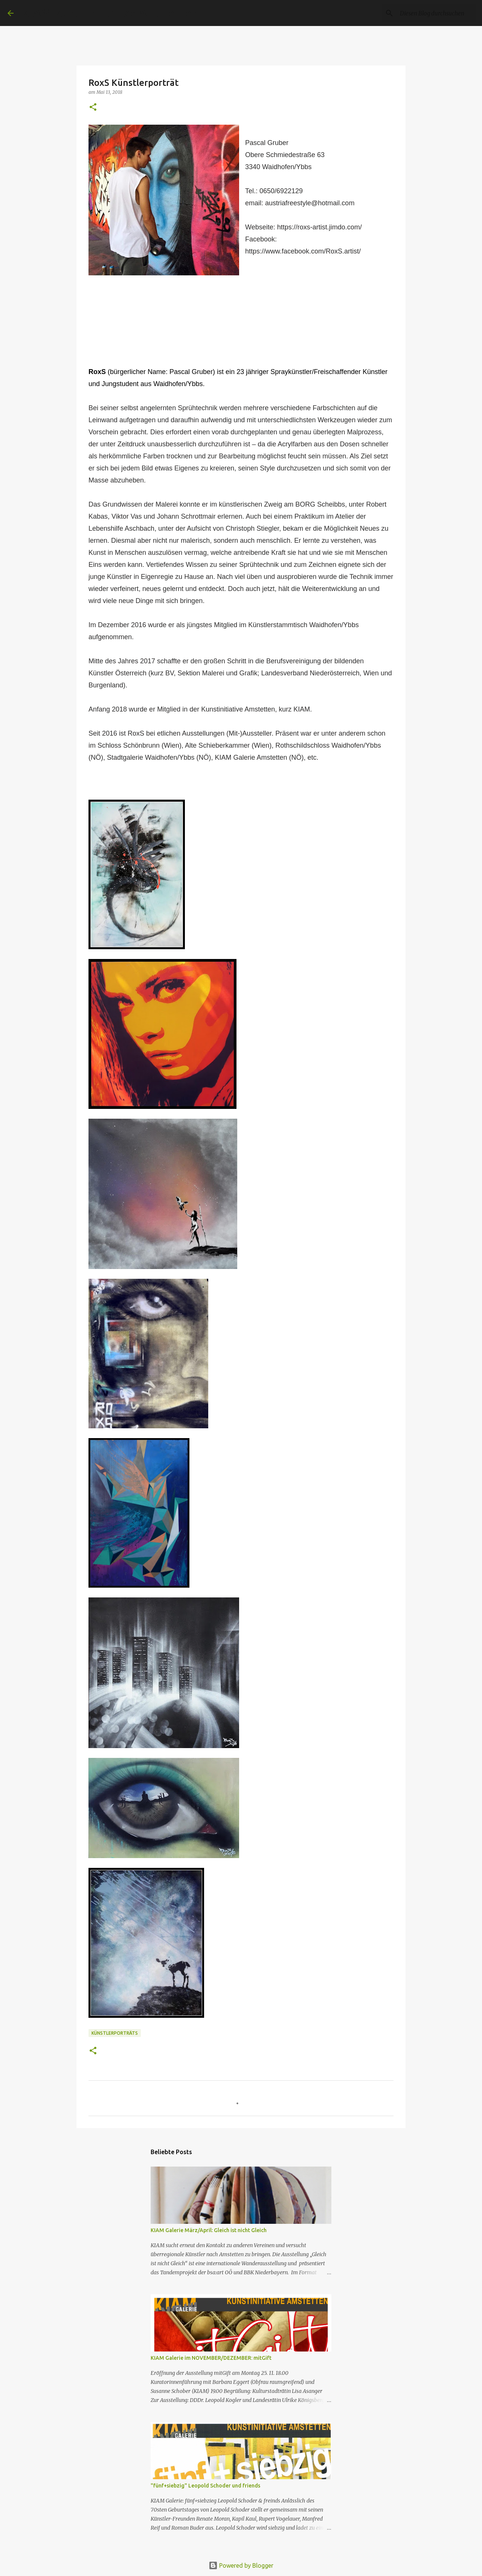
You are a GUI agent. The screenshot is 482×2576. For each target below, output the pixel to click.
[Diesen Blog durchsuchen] (436, 13)
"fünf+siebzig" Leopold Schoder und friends (205, 2486)
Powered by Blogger (241, 2565)
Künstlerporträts (115, 2033)
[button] (93, 107)
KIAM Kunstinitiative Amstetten (109, 13)
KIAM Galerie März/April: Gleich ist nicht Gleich (209, 2230)
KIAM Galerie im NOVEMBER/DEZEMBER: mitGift (211, 2358)
